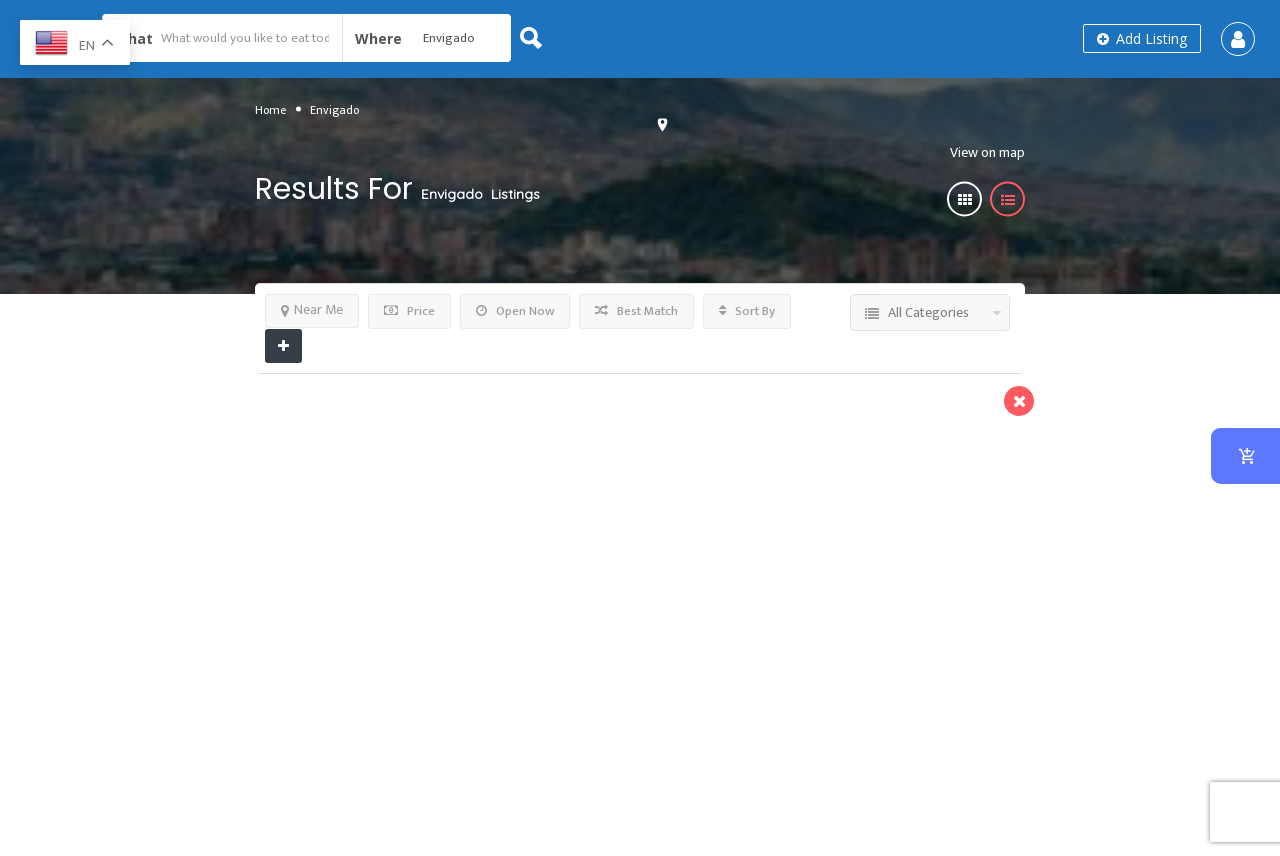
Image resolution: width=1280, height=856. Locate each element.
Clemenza (608, 424)
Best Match (636, 311)
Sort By (747, 311)
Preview (489, 412)
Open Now (515, 311)
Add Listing (1142, 38)
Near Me (312, 309)
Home (270, 109)
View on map (982, 151)
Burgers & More (645, 459)
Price (409, 311)
